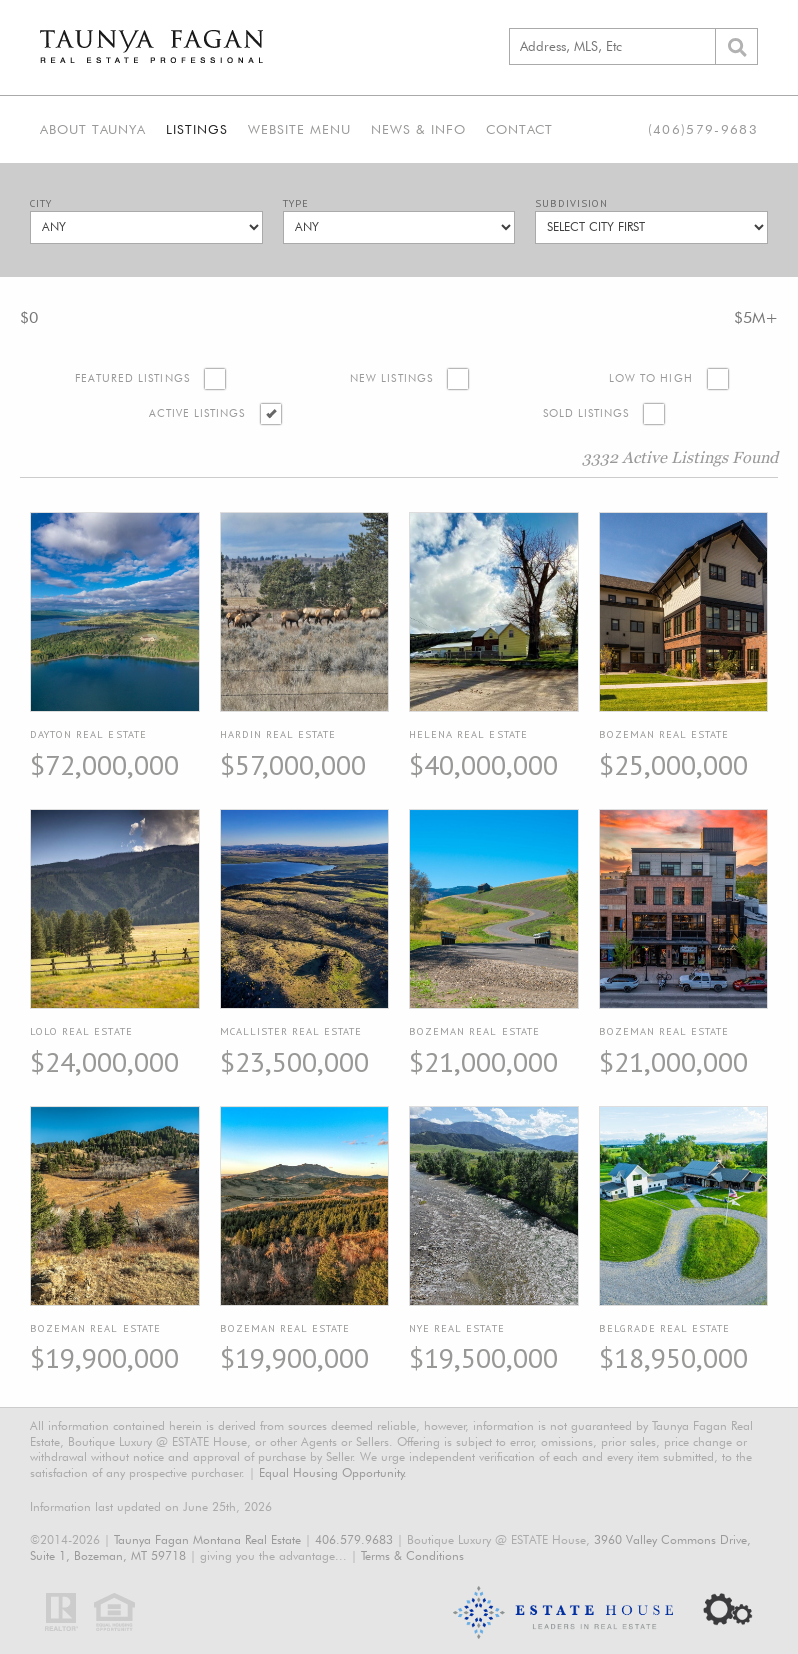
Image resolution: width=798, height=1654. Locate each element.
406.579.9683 (354, 1539)
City (41, 203)
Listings (197, 129)
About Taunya (93, 129)
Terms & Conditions (412, 1555)
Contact (519, 129)
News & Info (418, 129)
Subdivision (571, 203)
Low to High (651, 378)
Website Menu (299, 129)
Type (296, 203)
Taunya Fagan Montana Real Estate (207, 1539)
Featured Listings (132, 378)
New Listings (391, 378)
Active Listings (197, 413)
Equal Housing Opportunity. (333, 1472)
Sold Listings (586, 413)
